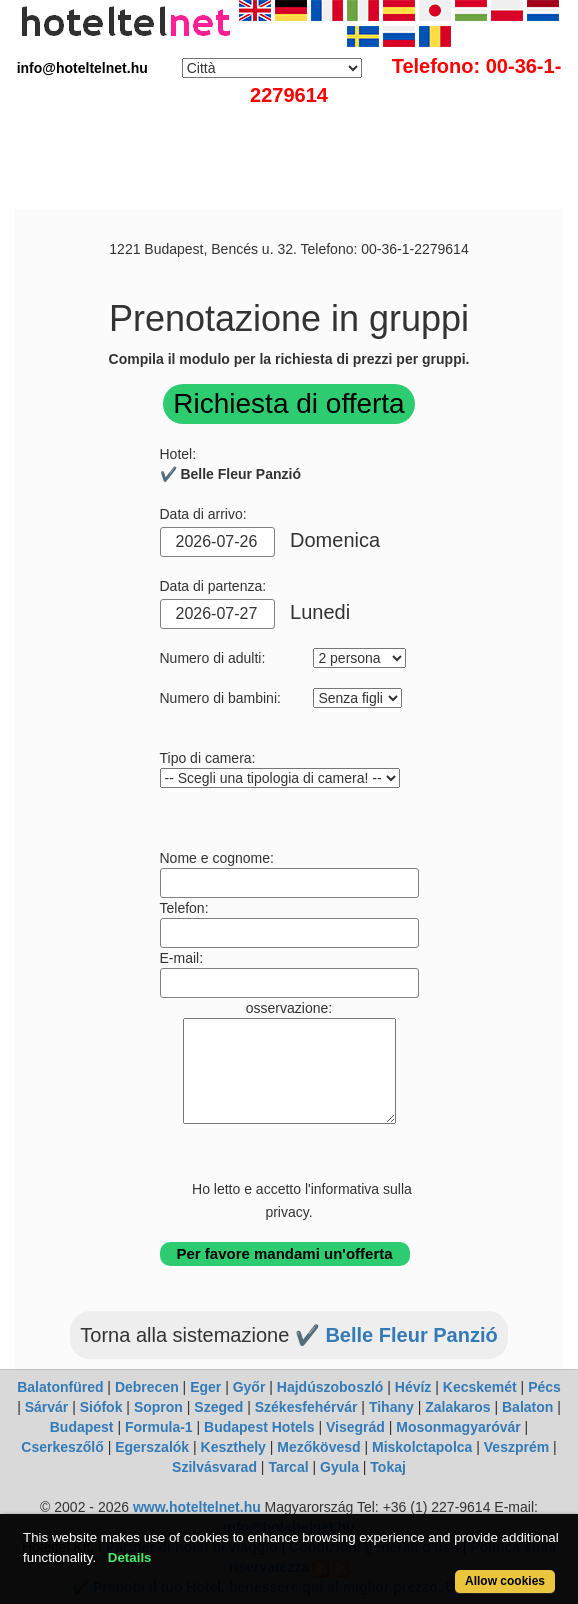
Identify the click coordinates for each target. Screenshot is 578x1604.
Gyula (339, 1467)
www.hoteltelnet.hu (197, 1507)
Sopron (158, 1407)
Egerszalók (152, 1447)
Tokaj (388, 1467)
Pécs (544, 1387)
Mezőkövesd (318, 1447)
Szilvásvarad (214, 1467)
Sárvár (47, 1407)
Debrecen (147, 1387)
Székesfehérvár (306, 1407)
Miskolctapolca (422, 1447)
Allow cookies (505, 1581)
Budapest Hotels (259, 1427)
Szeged (218, 1407)
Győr (249, 1387)
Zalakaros (457, 1407)
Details (130, 1557)
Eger (205, 1387)
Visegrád (355, 1427)
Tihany (391, 1407)
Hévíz (413, 1387)
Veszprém (516, 1447)
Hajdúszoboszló (330, 1387)
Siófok (101, 1407)
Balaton (527, 1407)
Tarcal (288, 1467)
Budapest (82, 1427)
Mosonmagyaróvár (458, 1427)
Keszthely (233, 1447)
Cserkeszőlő (62, 1447)
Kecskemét (480, 1387)
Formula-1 (159, 1427)
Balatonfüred (60, 1387)
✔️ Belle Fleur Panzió (396, 1335)
